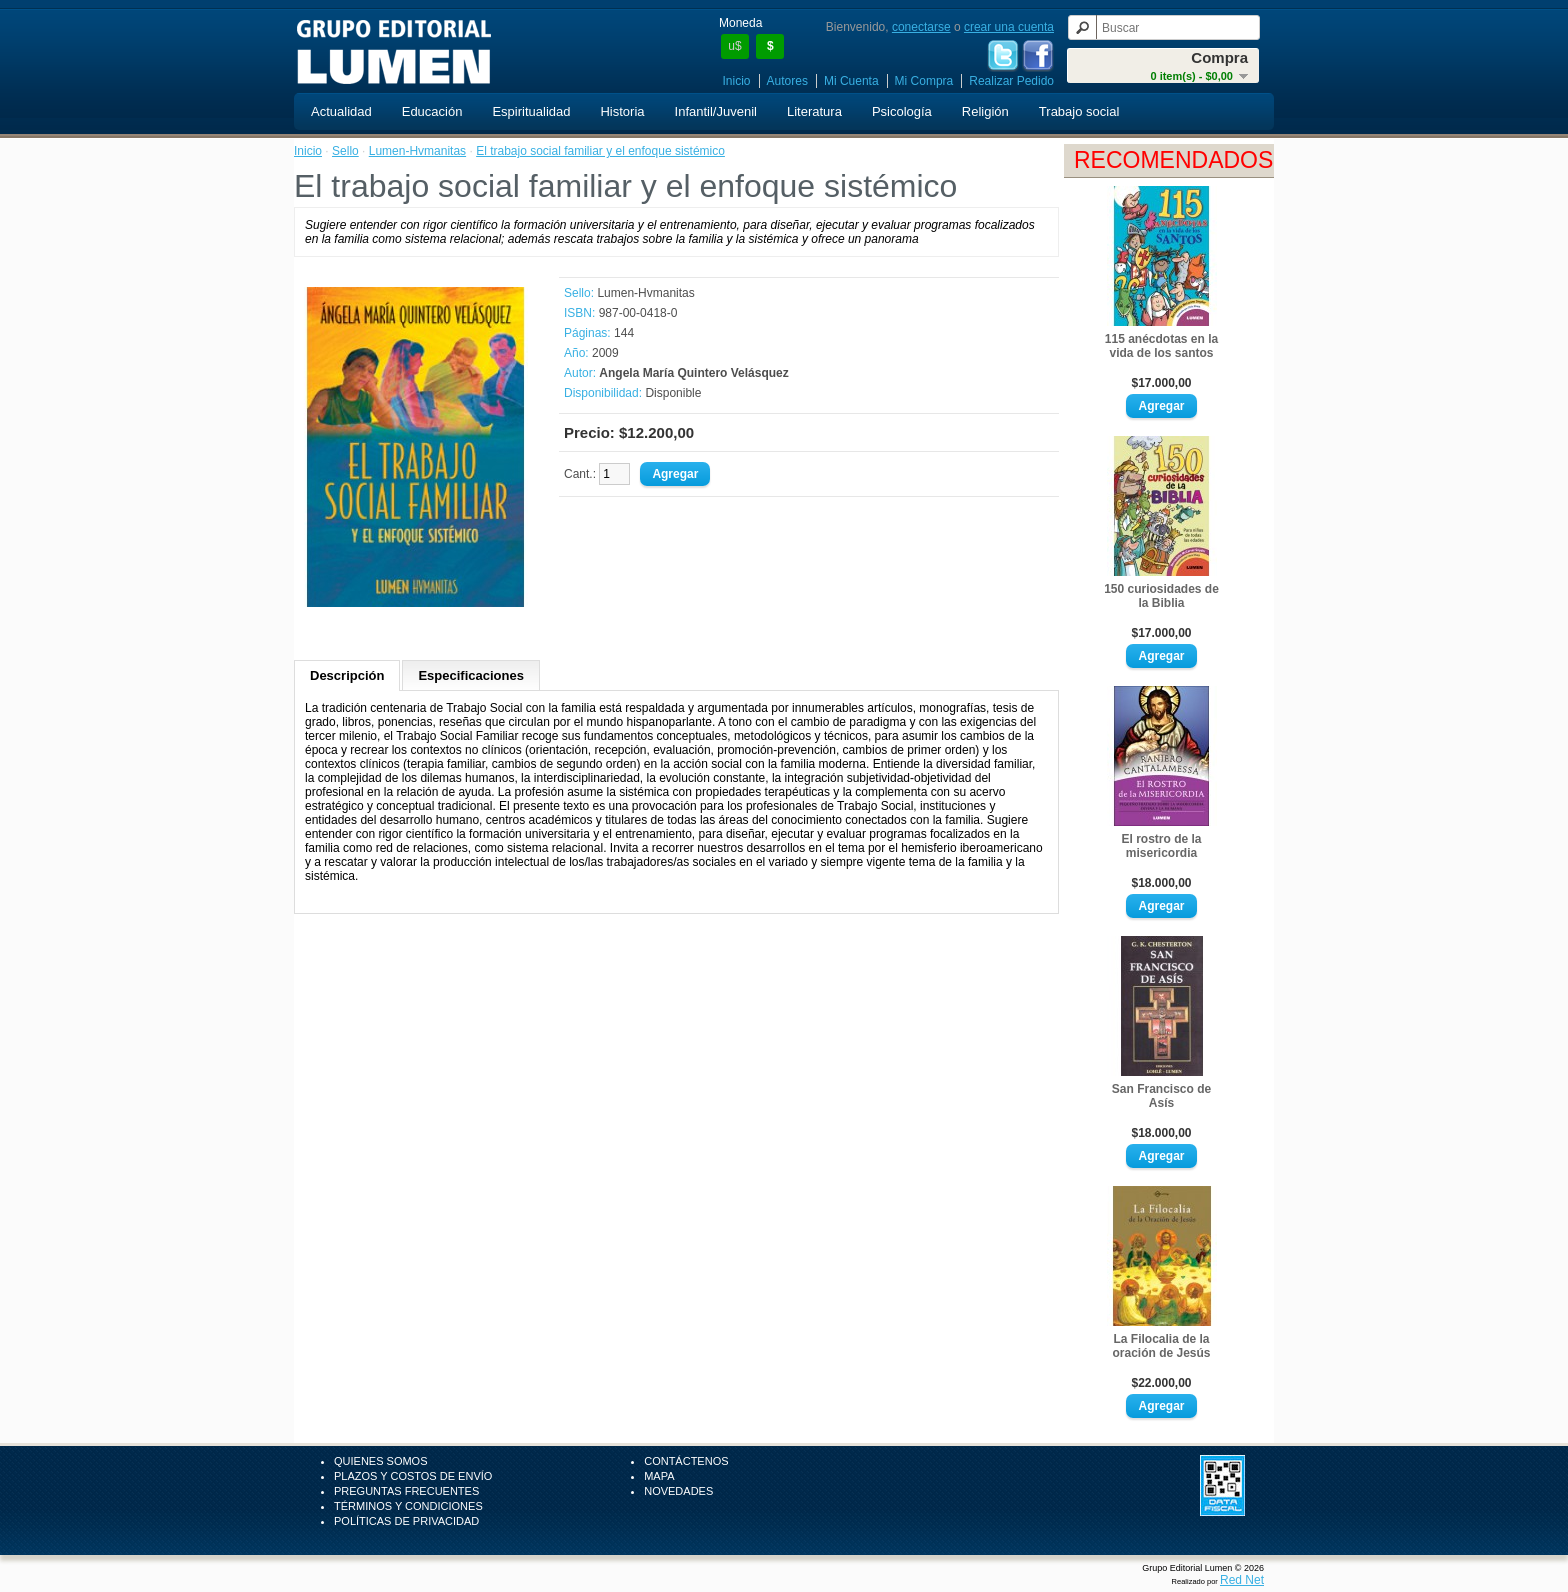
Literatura (814, 111)
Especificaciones (471, 675)
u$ (734, 46)
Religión (985, 111)
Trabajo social (1079, 111)
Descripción (347, 675)
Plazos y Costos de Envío (413, 1476)
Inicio (737, 81)
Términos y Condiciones (408, 1506)
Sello (345, 151)
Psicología (902, 111)
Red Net (1242, 1580)
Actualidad (341, 111)
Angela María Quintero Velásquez (693, 373)
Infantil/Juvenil (716, 111)
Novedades (678, 1491)
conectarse (921, 27)
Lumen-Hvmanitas (417, 151)
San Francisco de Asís (1161, 1096)
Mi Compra (924, 81)
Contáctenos (686, 1461)
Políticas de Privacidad (406, 1521)
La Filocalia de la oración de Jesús (1161, 1346)
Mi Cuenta (851, 81)
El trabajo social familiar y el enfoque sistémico (600, 151)
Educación (432, 111)
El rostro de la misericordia (1161, 846)
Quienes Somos (381, 1461)
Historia (622, 111)
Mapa (659, 1476)
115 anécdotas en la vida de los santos (1161, 346)
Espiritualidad (531, 111)
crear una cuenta (1009, 27)
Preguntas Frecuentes (406, 1491)
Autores (787, 81)
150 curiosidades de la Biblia (1161, 596)
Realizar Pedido (1011, 81)
